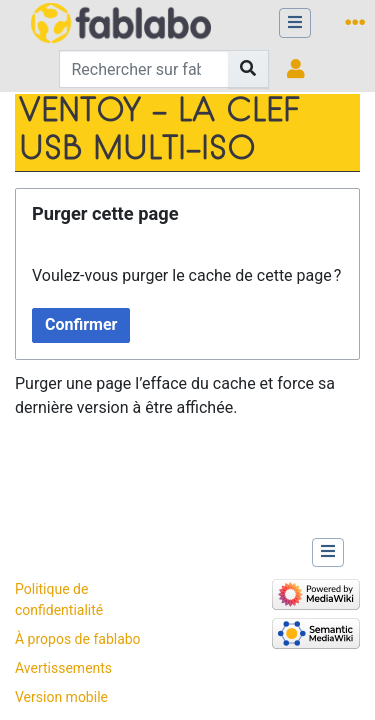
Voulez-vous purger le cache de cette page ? (186, 275)
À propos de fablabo (78, 639)
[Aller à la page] (248, 69)
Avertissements (63, 668)
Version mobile (61, 697)
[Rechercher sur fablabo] (144, 69)
